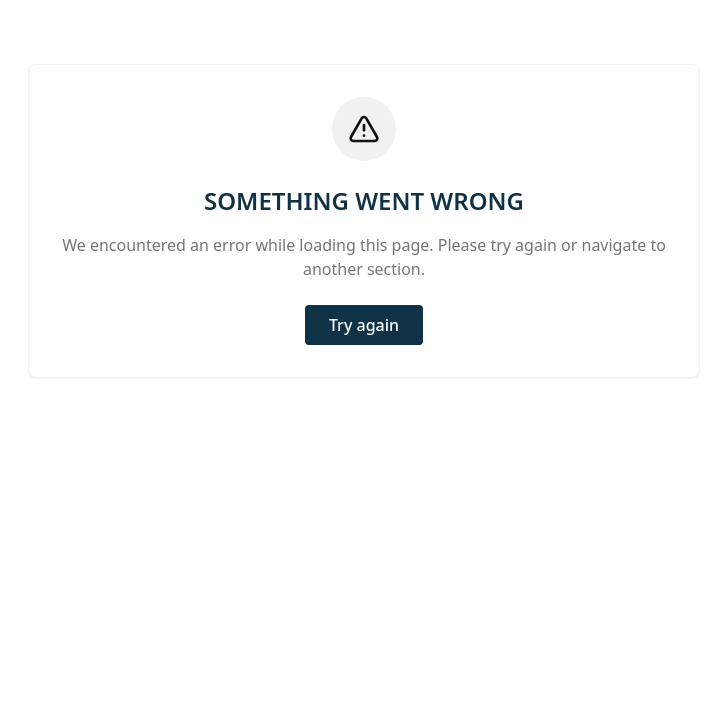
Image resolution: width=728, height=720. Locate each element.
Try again (364, 325)
